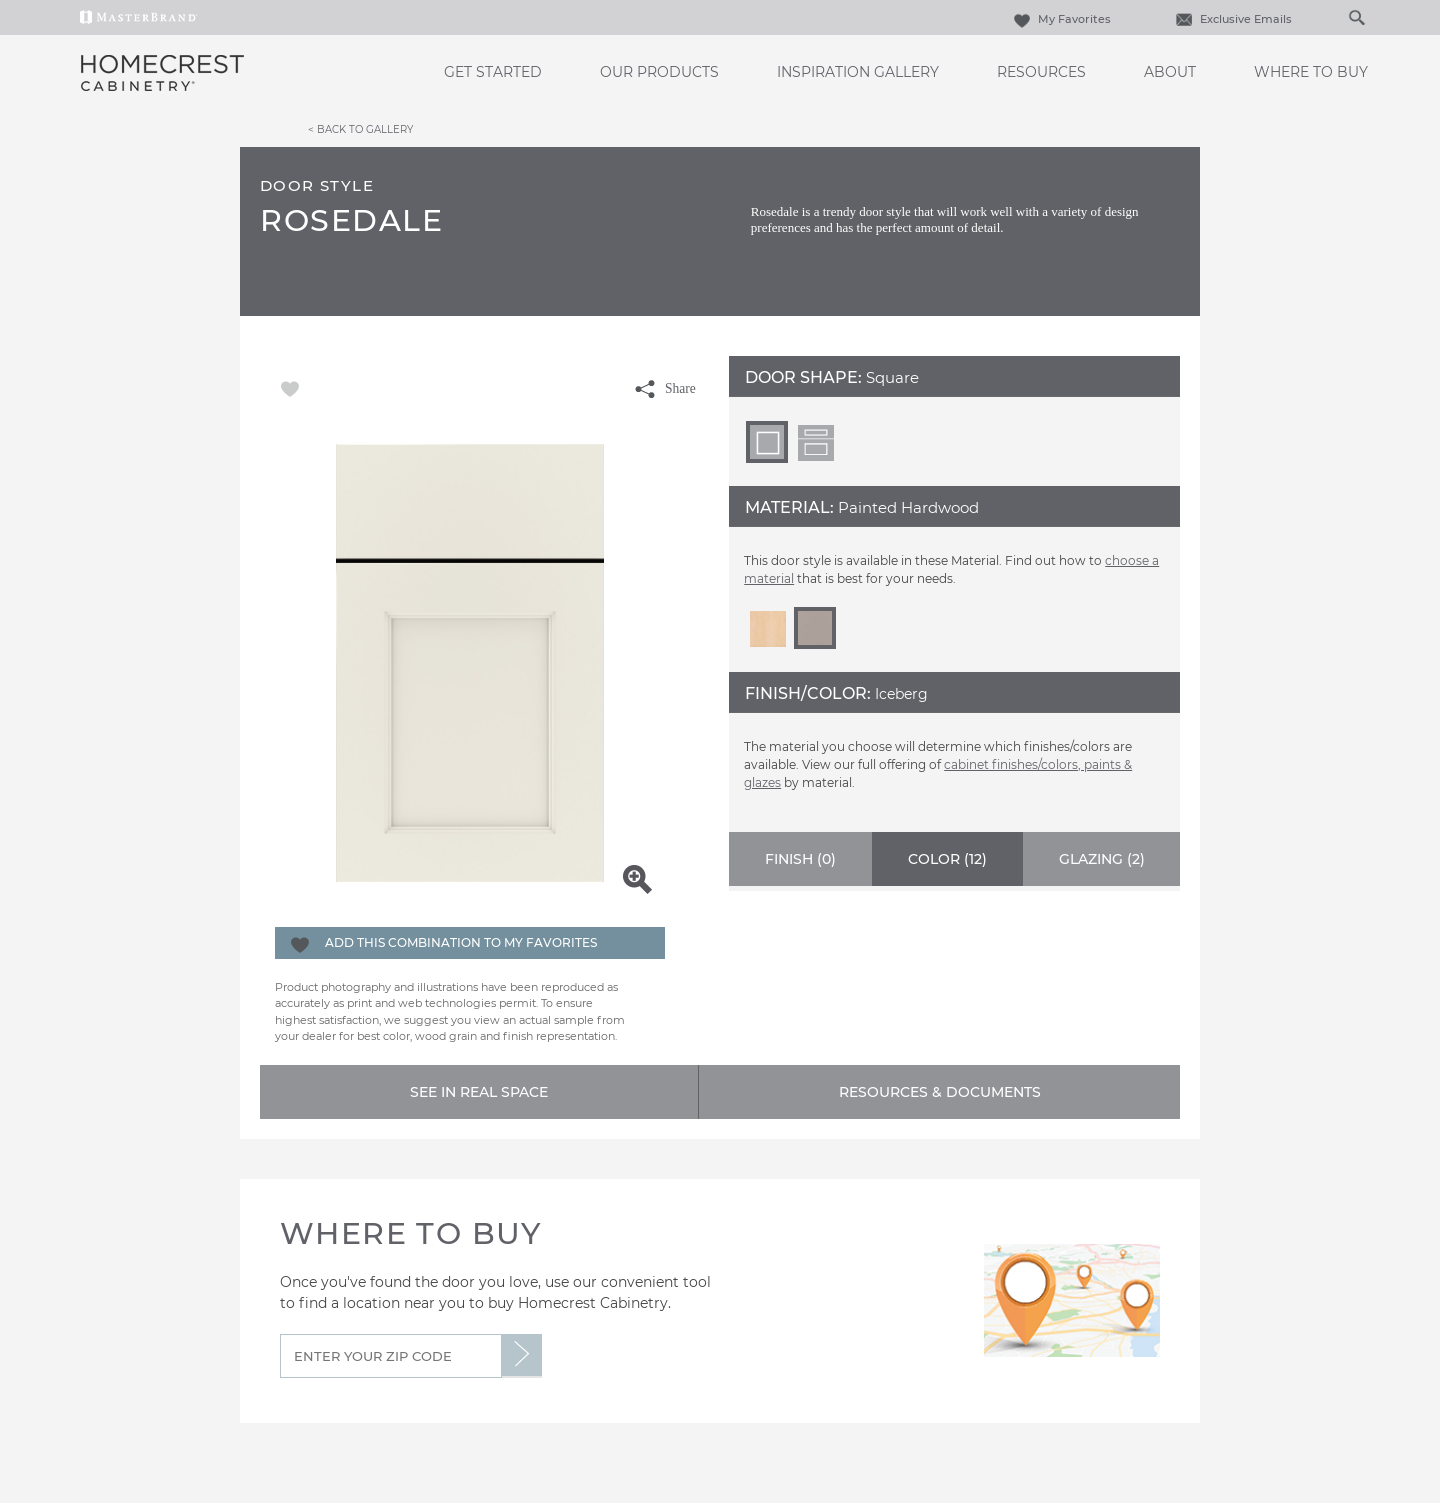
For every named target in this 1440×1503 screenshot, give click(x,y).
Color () (947, 859)
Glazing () (1102, 859)
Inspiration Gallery (858, 72)
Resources (1041, 72)
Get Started (493, 72)
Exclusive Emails (1231, 19)
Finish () (800, 859)
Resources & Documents (940, 1092)
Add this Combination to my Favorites (461, 942)
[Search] (1336, 17)
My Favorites (1060, 19)
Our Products (659, 72)
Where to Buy (1311, 72)
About (1170, 72)
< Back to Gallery (360, 129)
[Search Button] (1356, 17)
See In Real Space (479, 1092)
